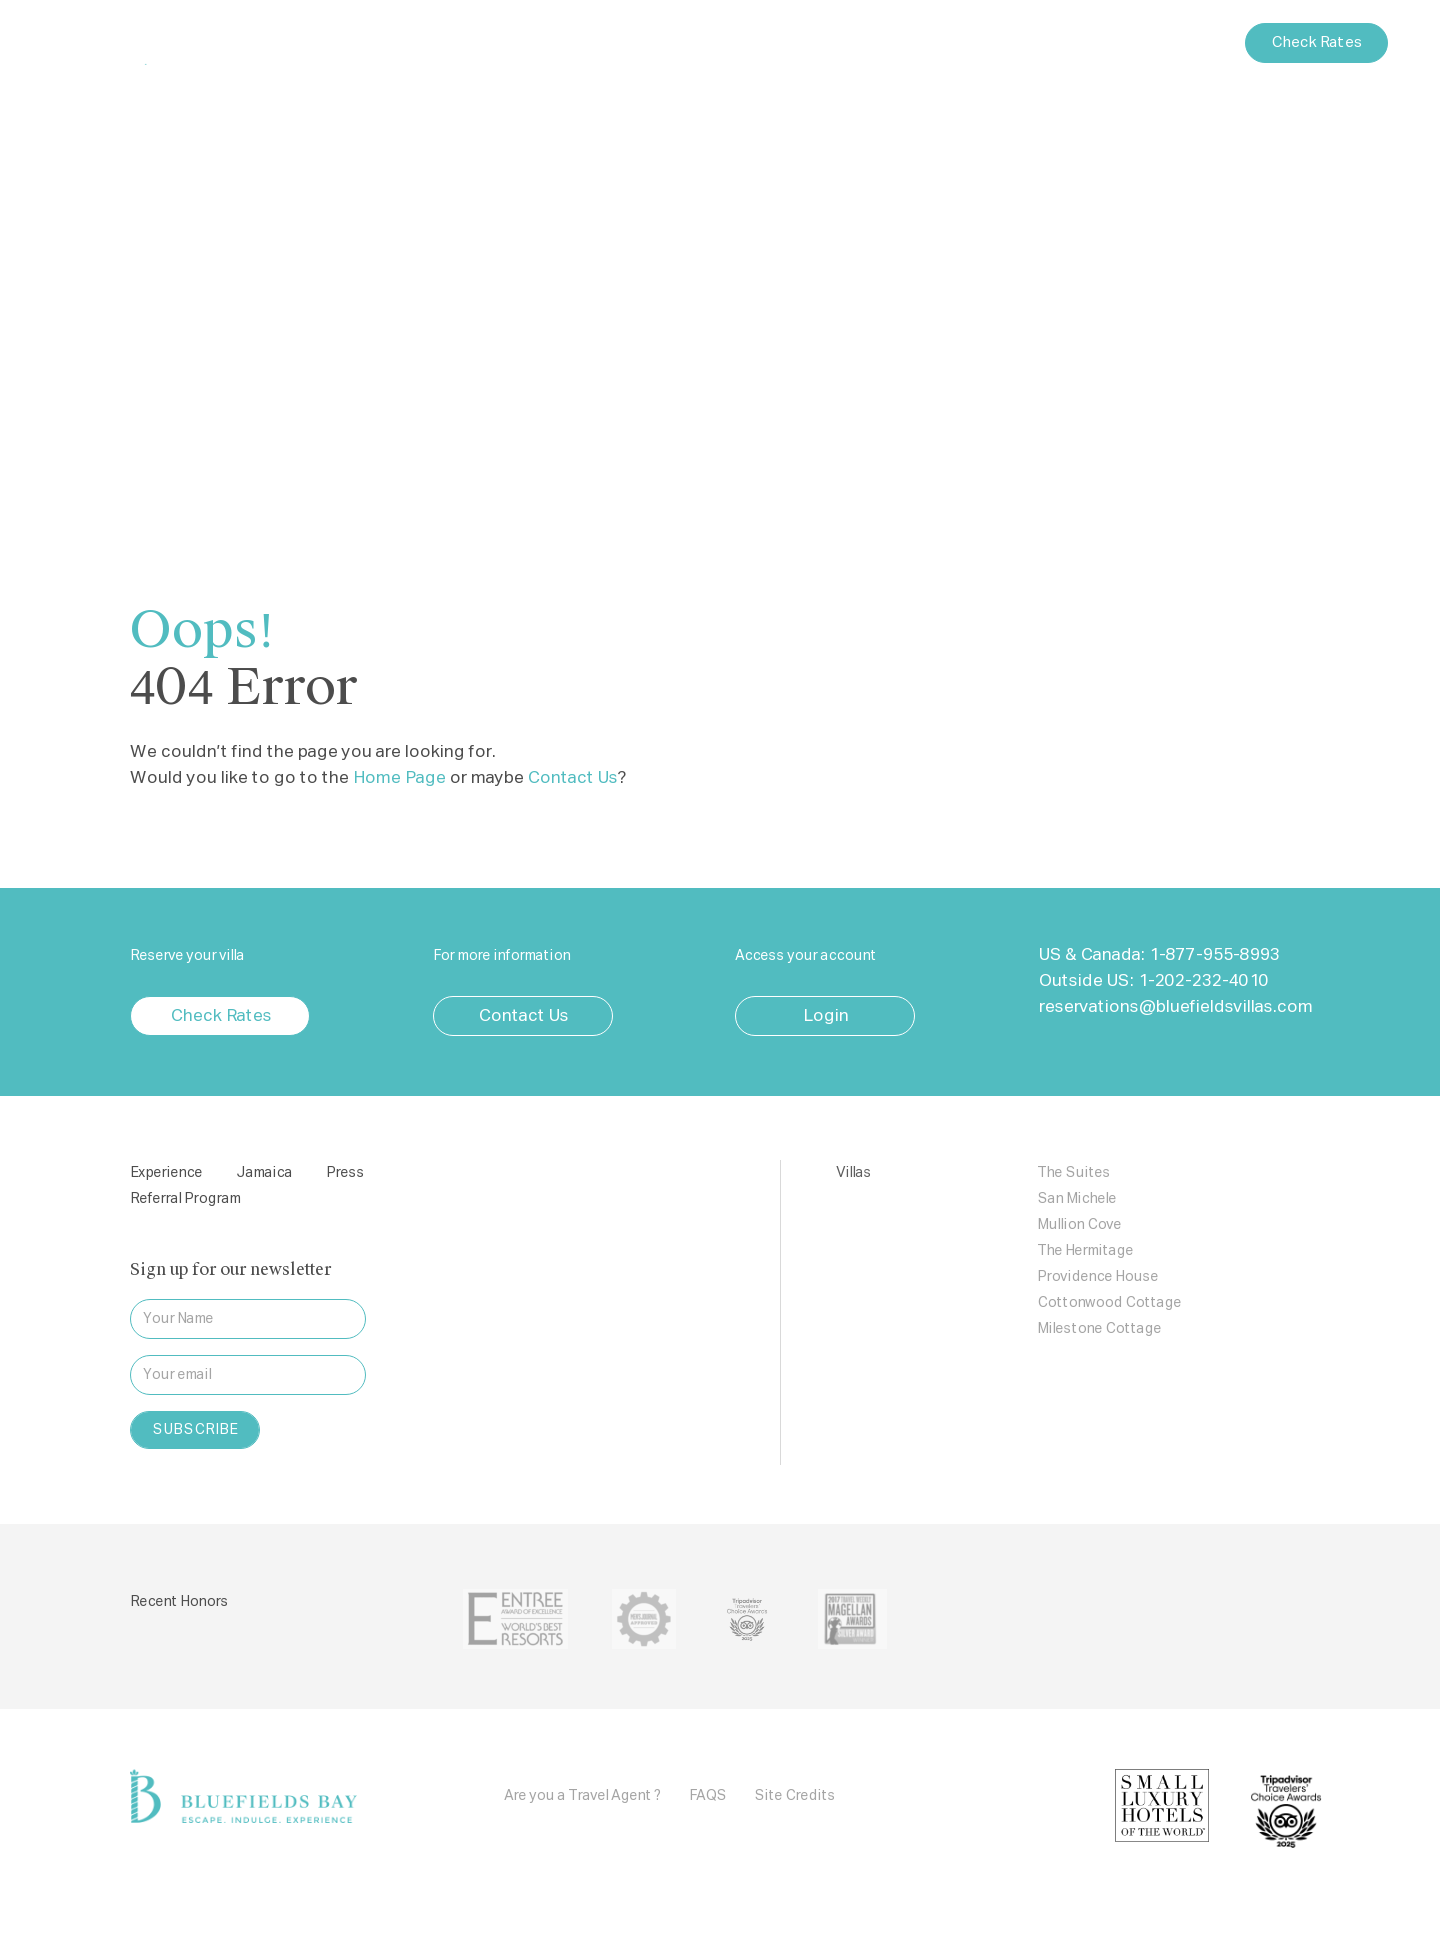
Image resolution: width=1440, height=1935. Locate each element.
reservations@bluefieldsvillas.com (1175, 1007)
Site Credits (794, 1796)
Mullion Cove (1079, 1225)
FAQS (707, 1796)
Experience (539, 45)
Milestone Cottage (1099, 1329)
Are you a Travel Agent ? (582, 1796)
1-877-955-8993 (1213, 955)
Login (1091, 42)
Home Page (398, 778)
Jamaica (705, 45)
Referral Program (185, 1199)
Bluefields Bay (165, 43)
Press (786, 45)
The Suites (1073, 1173)
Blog (853, 45)
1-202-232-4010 (1202, 981)
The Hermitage (1085, 1251)
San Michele (1076, 1199)
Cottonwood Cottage (1109, 1303)
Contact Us (1180, 42)
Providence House (1097, 1277)
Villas (627, 45)
